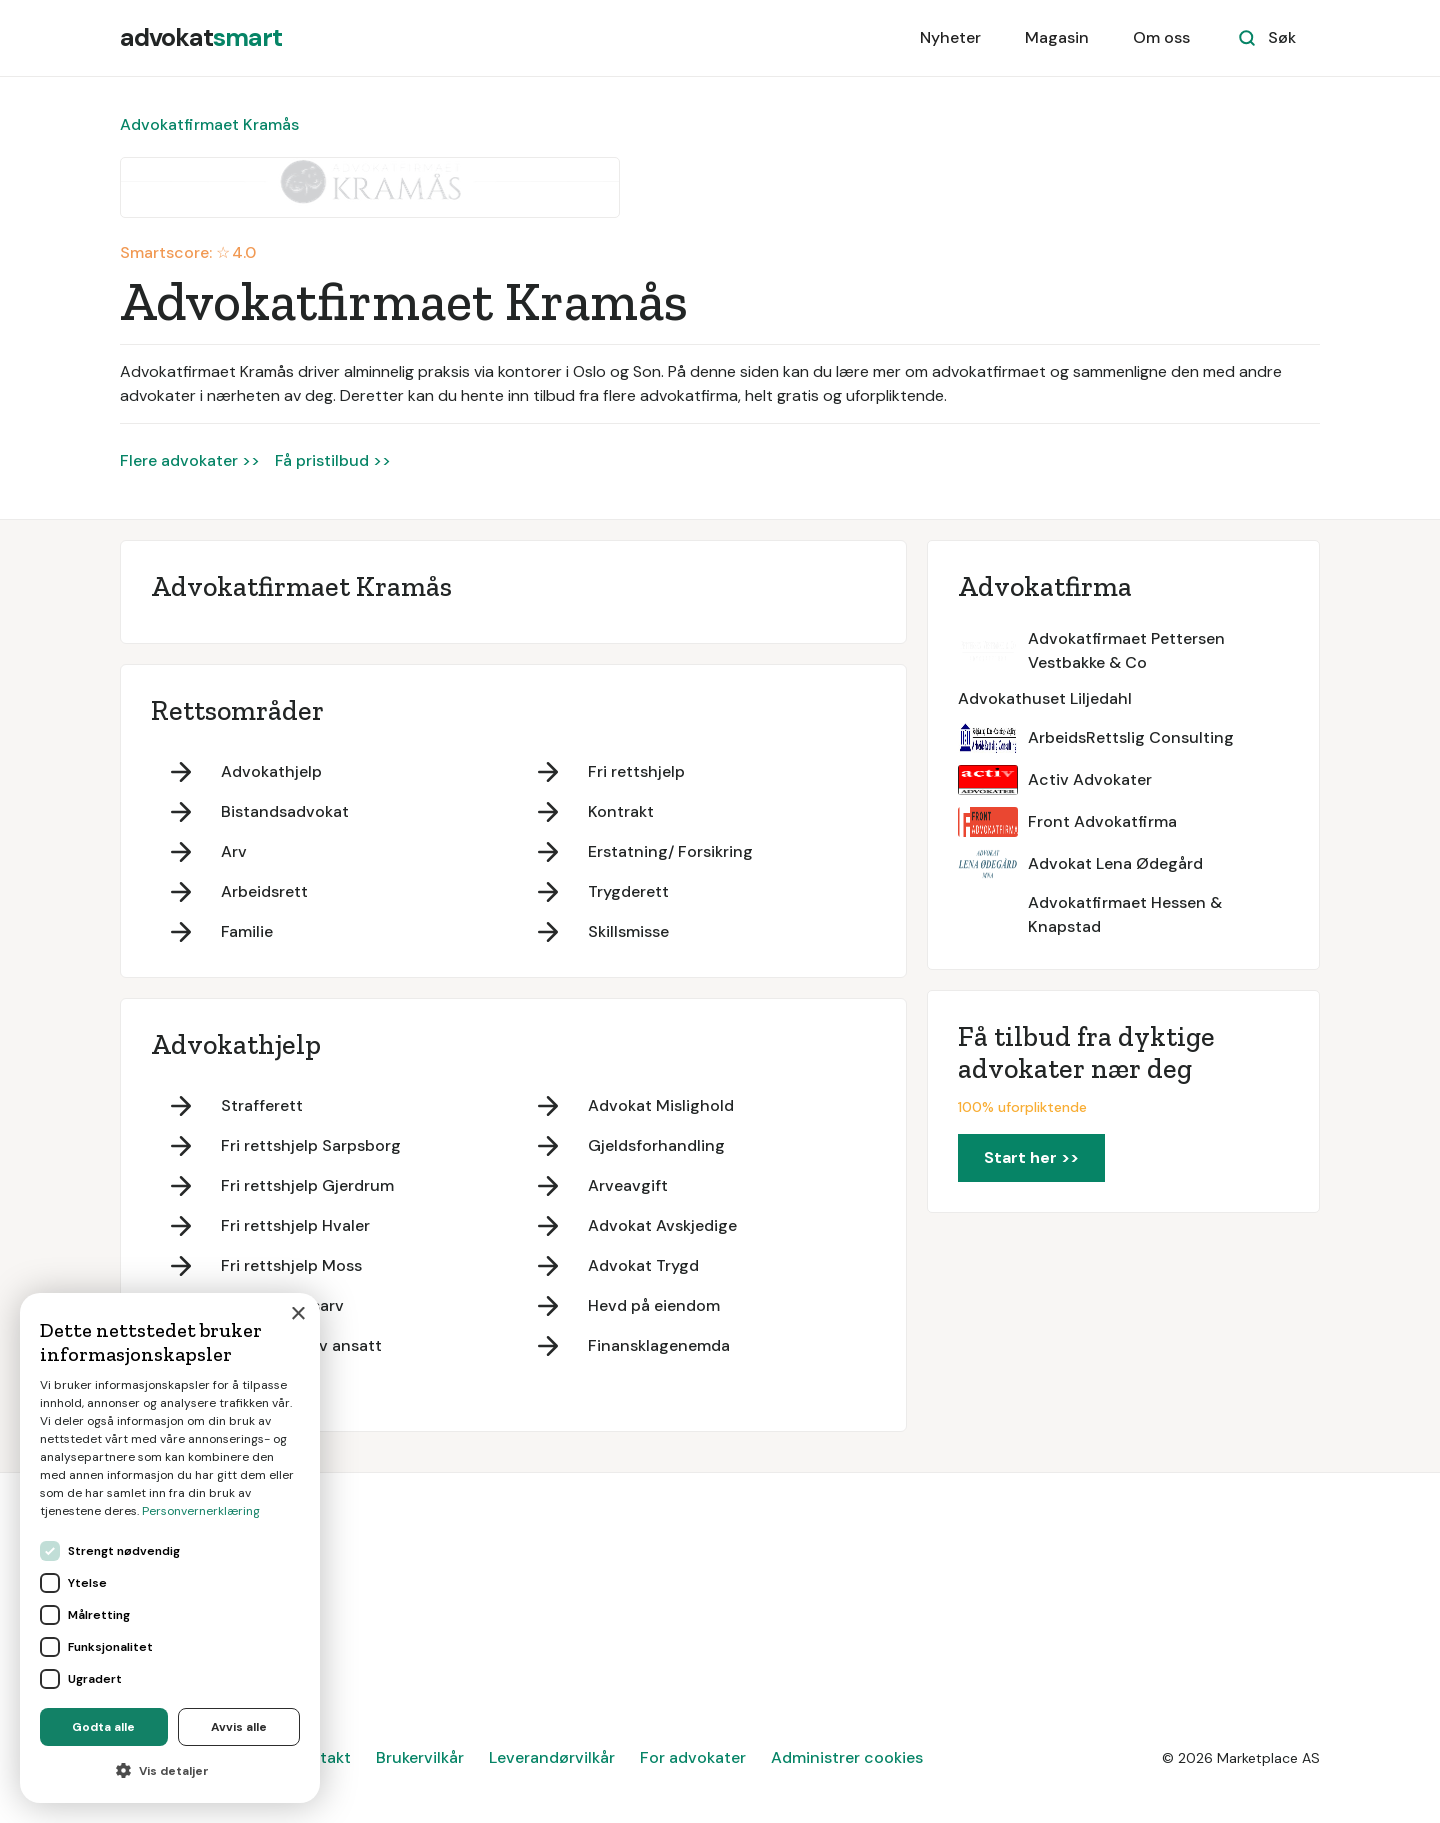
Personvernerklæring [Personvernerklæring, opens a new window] (201, 1511)
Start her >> (1031, 1157)
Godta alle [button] (103, 1727)
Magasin (1057, 37)
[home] (201, 38)
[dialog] (170, 1548)
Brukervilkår (420, 1757)
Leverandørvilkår (552, 1757)
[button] (170, 1771)
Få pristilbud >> (333, 460)
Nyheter (950, 37)
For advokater (693, 1757)
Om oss (1161, 37)
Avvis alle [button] (239, 1727)
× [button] (297, 1314)
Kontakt (321, 1757)
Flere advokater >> (190, 460)
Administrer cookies (847, 1757)
